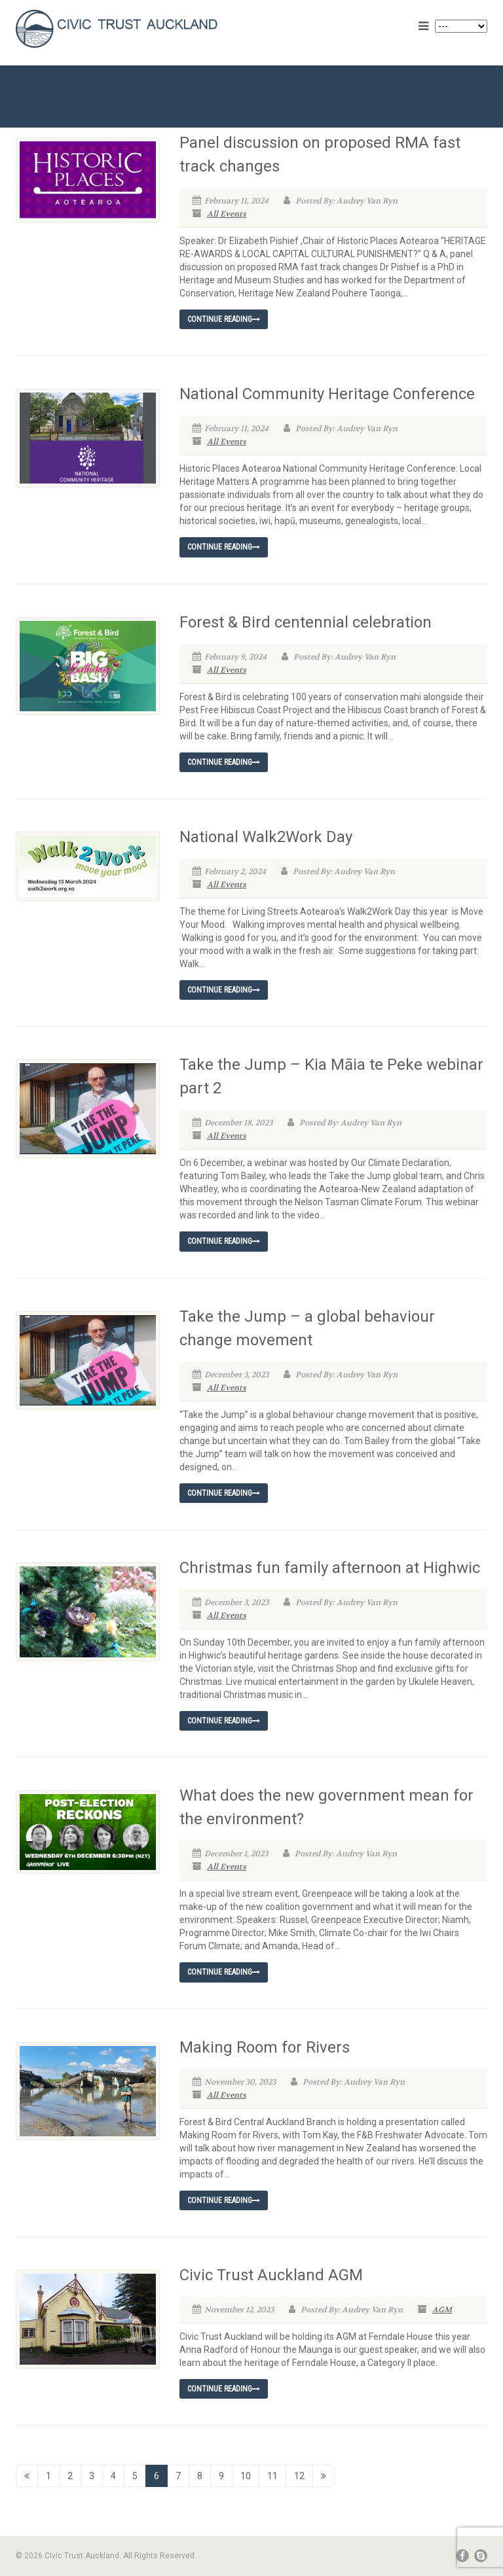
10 (245, 2476)
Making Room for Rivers (264, 2047)
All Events (226, 214)
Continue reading (223, 319)
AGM (442, 2309)
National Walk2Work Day (265, 837)
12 (299, 2476)
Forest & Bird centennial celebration (305, 622)
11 (272, 2476)
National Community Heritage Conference (327, 394)
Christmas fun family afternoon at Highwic (329, 1568)
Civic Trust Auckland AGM (271, 2275)
